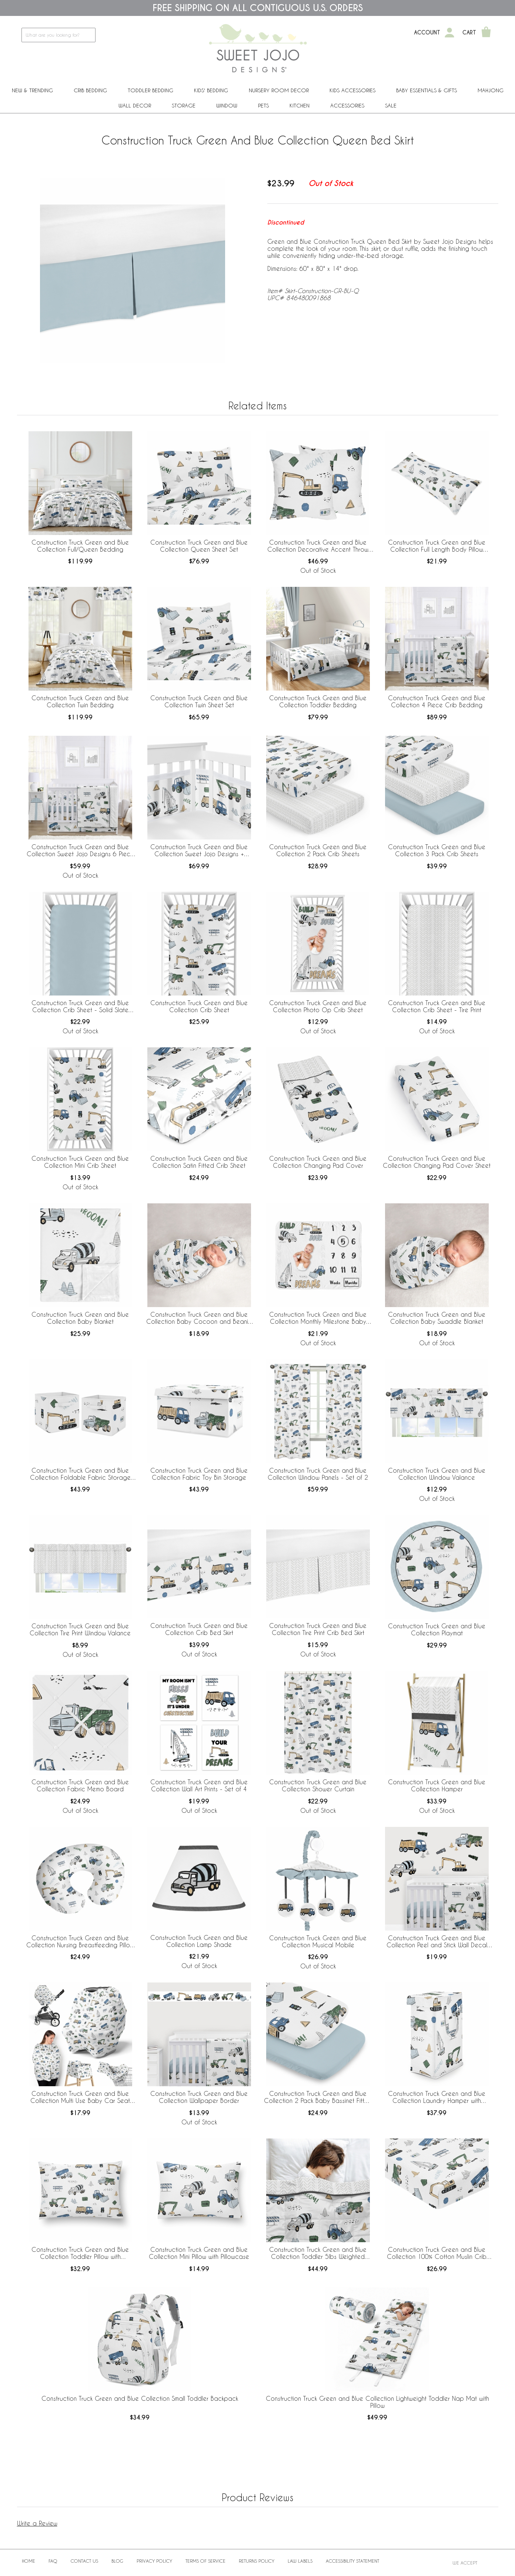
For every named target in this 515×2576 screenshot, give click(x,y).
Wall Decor (134, 105)
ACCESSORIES (347, 105)
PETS (263, 105)
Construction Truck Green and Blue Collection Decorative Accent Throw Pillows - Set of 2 (317, 546)
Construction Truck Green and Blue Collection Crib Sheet (199, 1006)
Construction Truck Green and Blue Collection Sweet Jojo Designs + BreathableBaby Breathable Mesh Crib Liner (199, 850)
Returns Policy (256, 2560)
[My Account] (449, 33)
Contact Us (84, 2560)
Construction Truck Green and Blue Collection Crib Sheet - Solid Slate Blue (80, 1006)
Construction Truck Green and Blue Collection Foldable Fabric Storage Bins (80, 1474)
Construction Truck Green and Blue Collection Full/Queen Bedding (80, 546)
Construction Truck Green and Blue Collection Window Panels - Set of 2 (318, 1474)
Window (226, 105)
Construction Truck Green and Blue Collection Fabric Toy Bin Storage (199, 1474)
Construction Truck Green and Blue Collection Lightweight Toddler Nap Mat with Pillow (377, 2402)
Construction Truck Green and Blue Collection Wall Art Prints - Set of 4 (199, 1785)
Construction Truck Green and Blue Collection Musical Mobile (318, 1941)
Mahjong (491, 90)
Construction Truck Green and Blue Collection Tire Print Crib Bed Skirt (318, 1629)
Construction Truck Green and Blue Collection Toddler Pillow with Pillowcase (80, 2253)
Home (28, 2560)
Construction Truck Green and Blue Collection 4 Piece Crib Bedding (436, 701)
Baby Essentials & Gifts (426, 90)
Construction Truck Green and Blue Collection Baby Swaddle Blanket (436, 1318)
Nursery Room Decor (279, 90)
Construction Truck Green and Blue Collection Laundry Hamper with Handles (436, 2097)
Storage (183, 105)
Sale (391, 105)
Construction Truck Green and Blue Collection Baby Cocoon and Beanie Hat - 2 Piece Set (199, 1318)
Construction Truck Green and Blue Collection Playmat (436, 1629)
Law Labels (300, 2560)
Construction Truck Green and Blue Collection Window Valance (436, 1474)
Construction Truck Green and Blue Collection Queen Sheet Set (199, 546)
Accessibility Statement (352, 2560)
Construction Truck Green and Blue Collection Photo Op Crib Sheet (318, 1006)
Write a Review (37, 2523)
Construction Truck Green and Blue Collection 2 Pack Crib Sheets (318, 850)
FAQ (53, 2560)
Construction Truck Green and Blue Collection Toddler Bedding (318, 701)
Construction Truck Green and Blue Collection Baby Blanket (80, 1318)
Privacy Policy (154, 2560)
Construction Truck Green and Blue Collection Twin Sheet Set (199, 701)
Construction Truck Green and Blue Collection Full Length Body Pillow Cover (436, 546)
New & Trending (32, 90)
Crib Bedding (90, 90)
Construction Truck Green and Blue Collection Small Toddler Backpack (139, 2398)
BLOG (117, 2560)
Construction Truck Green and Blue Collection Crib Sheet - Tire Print (436, 1006)
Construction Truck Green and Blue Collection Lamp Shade (199, 1941)
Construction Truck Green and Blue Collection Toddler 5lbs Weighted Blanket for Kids (318, 2253)
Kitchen (300, 105)
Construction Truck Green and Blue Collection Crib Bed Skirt (199, 1629)
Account (427, 32)
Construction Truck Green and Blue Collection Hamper (436, 1785)
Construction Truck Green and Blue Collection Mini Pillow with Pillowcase (199, 2253)
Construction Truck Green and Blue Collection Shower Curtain (318, 1785)
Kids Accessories (352, 90)
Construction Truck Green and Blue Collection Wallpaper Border (199, 2097)
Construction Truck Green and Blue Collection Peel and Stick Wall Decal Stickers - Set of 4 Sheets (437, 1941)
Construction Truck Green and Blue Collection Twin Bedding (80, 701)
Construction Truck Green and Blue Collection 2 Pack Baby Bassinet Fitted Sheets (318, 2097)
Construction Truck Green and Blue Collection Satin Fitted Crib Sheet (199, 1162)
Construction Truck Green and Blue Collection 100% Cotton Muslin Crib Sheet (436, 2253)
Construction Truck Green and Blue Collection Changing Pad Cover (318, 1162)
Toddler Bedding (150, 90)
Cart (469, 32)
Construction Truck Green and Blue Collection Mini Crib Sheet (80, 1162)
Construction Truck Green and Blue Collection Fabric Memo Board (80, 1785)
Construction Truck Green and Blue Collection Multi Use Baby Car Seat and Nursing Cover (80, 2097)
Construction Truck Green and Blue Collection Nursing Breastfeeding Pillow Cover (80, 1941)
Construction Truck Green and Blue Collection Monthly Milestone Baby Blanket (318, 1318)
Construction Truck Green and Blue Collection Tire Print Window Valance (80, 1629)
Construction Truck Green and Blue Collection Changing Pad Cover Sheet (437, 1162)
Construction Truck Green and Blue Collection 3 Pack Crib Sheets (436, 850)
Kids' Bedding (211, 90)
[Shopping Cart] (486, 32)
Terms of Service (205, 2560)
